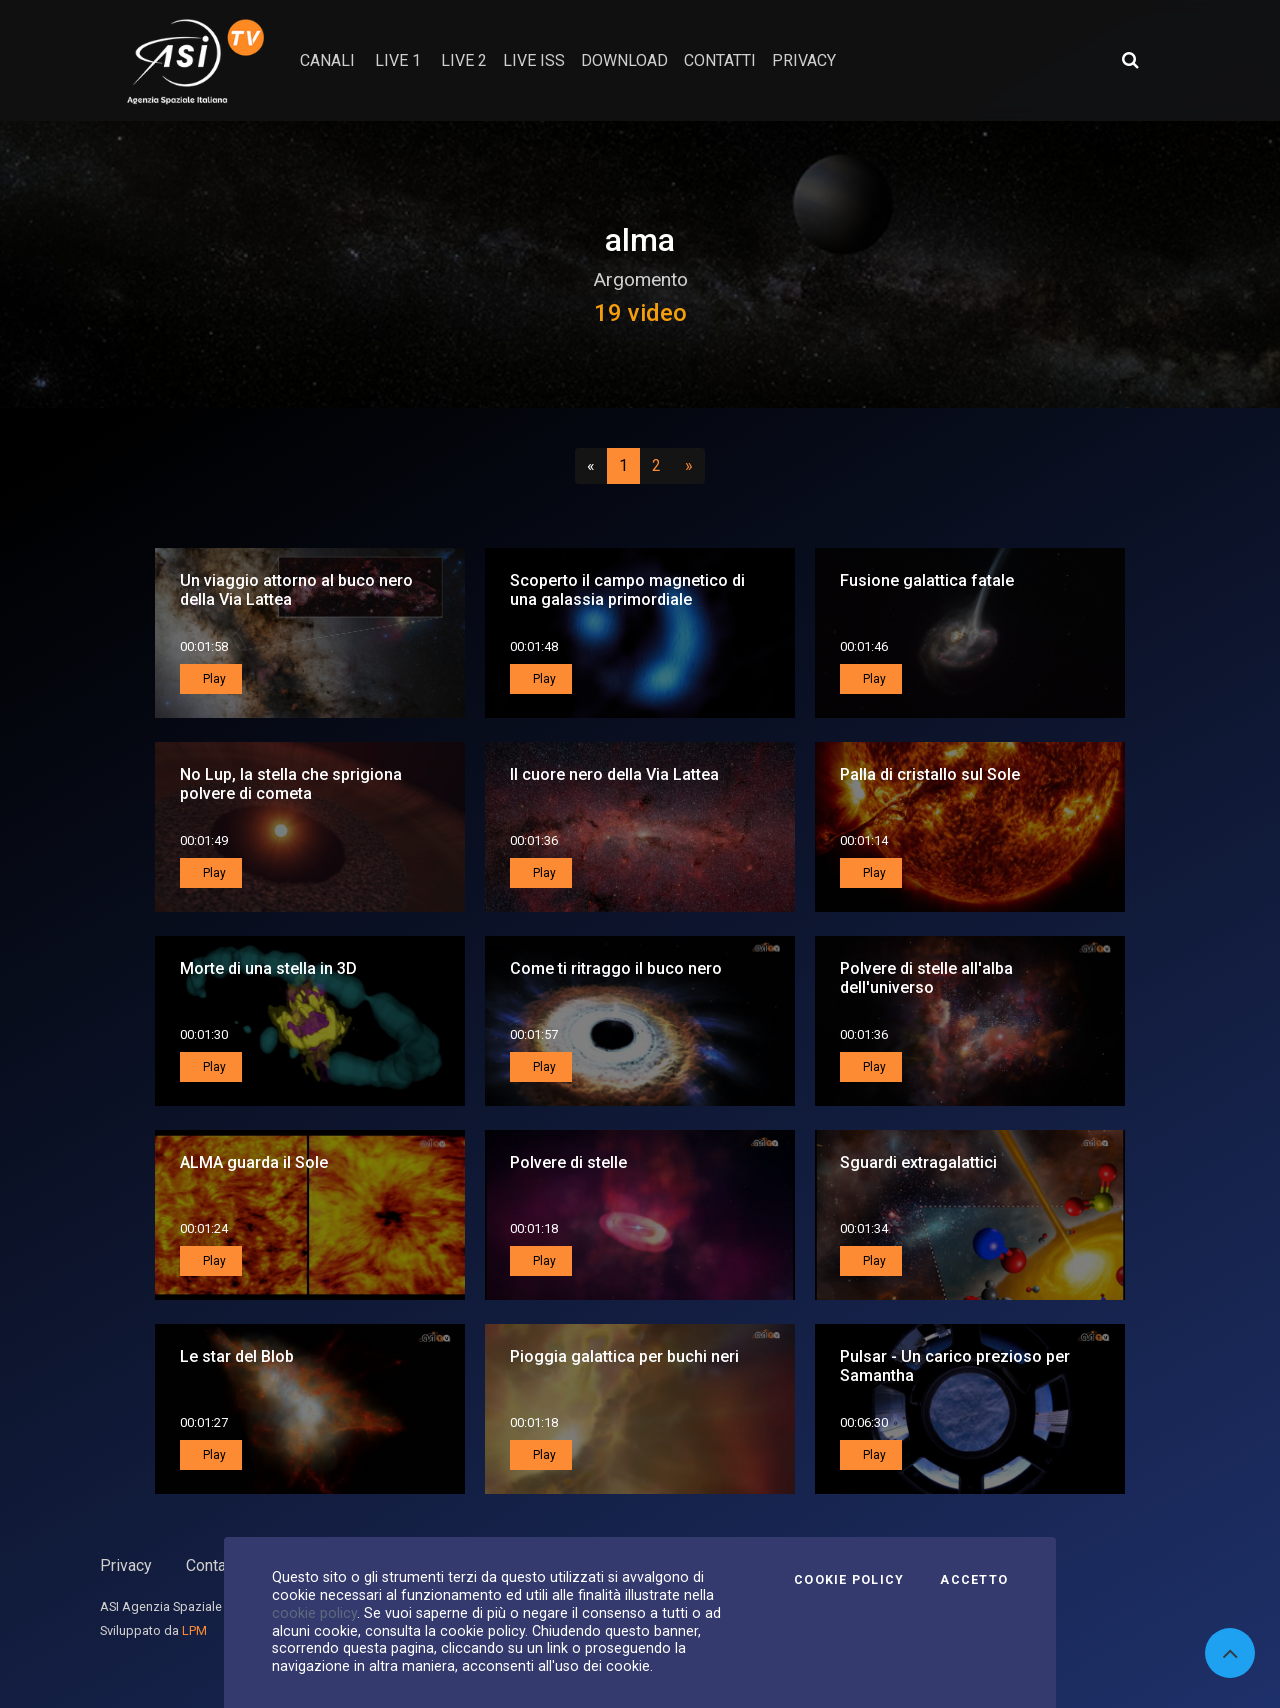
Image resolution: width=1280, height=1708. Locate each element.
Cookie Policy (849, 1580)
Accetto (974, 1580)
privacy (804, 60)
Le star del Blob (237, 1356)
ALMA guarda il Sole (254, 1162)
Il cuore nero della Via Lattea (614, 774)
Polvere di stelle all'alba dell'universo (926, 978)
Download (624, 60)
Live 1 (398, 60)
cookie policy (314, 1613)
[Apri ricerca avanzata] (1130, 60)
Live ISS (534, 60)
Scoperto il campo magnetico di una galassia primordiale (627, 590)
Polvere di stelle (568, 1162)
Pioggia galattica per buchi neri (624, 1356)
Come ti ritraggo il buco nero (616, 968)
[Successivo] (689, 466)
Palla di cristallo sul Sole (930, 774)
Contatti (213, 1565)
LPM (194, 1630)
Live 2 (464, 60)
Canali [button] (327, 60)
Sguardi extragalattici (918, 1162)
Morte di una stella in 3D (268, 968)
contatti (720, 60)
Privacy (126, 1565)
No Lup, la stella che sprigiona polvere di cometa (291, 784)
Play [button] (213, 679)
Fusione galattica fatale (927, 580)
